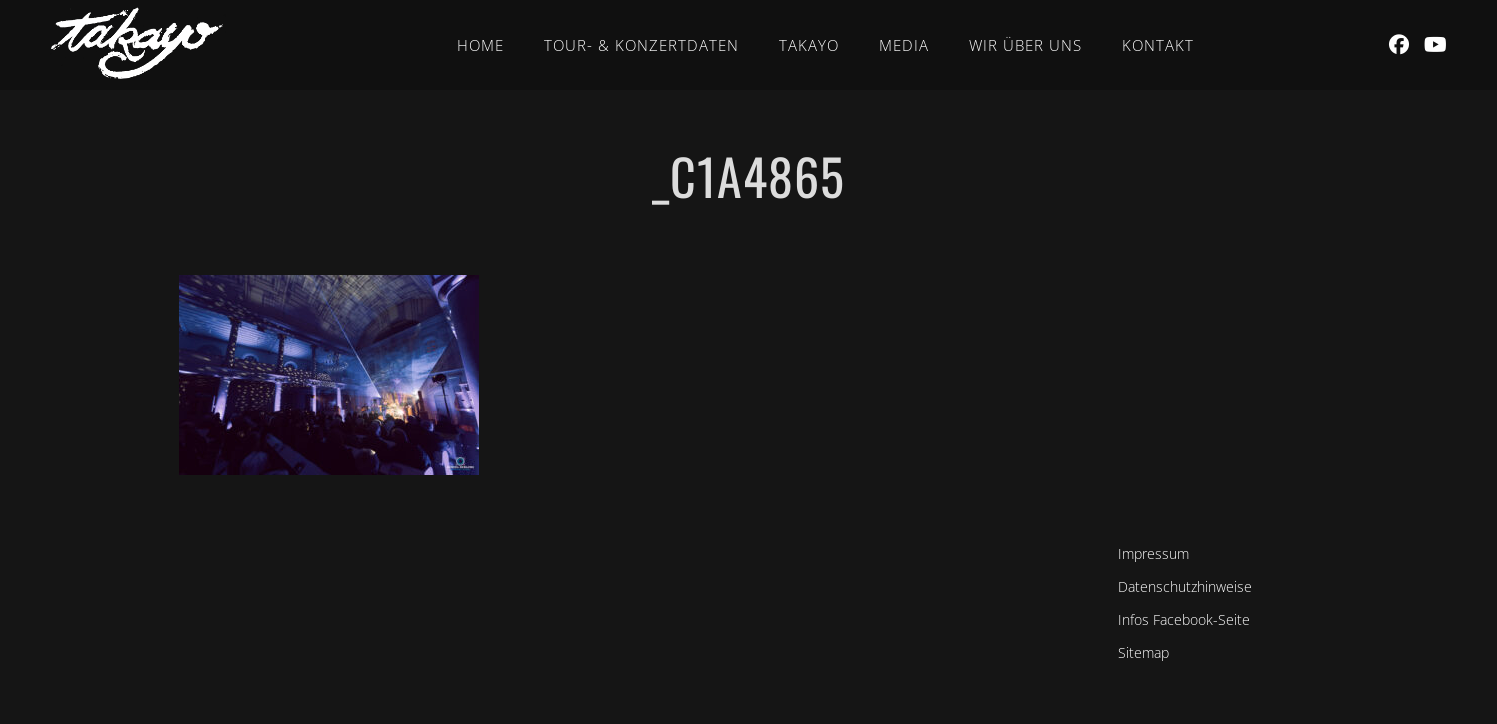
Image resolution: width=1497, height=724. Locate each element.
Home (480, 45)
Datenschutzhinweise (1185, 586)
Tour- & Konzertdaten (641, 45)
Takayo (809, 45)
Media (904, 45)
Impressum (1153, 553)
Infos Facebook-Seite (1184, 619)
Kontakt (1158, 45)
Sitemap (1143, 652)
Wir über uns (1025, 45)
